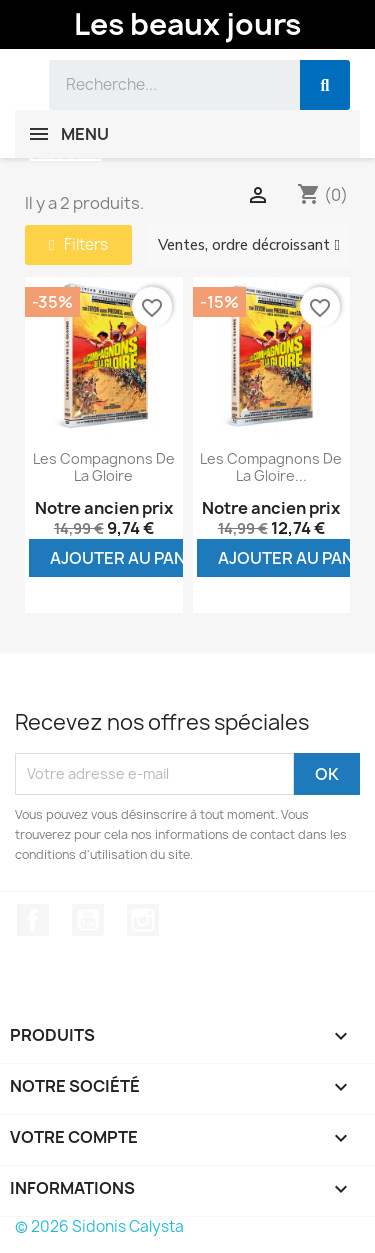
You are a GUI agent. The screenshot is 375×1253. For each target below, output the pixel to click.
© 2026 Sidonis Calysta (99, 1226)
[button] (78, 245)
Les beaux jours (187, 24)
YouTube (88, 920)
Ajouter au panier (130, 558)
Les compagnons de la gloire (104, 467)
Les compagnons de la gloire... (271, 467)
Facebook (33, 920)
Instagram (143, 920)
